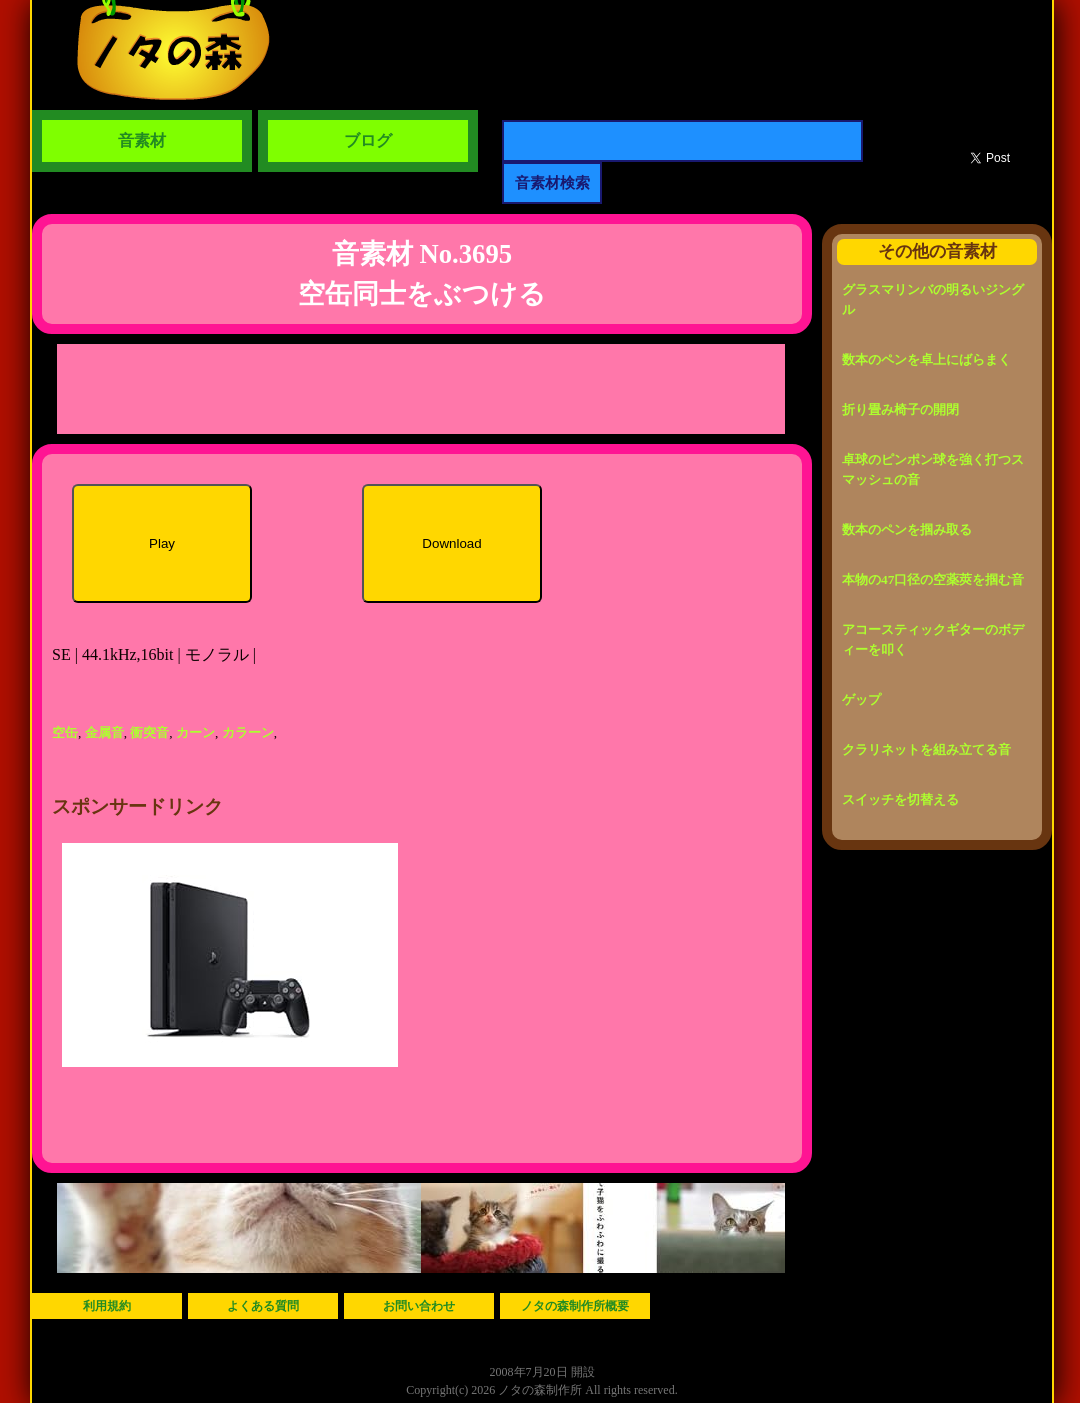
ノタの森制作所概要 (575, 1306)
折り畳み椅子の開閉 (900, 409)
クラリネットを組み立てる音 (926, 749)
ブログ (368, 140)
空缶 (65, 732)
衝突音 (149, 732)
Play (162, 543)
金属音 (104, 732)
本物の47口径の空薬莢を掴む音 (933, 579)
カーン (195, 732)
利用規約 (107, 1306)
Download (451, 543)
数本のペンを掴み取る (907, 529)
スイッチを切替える (900, 799)
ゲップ (861, 699)
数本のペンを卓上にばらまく (926, 359)
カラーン (248, 732)
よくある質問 (263, 1306)
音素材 (142, 140)
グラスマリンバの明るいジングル (933, 299)
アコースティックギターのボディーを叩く (933, 639)
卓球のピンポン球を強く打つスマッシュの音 (933, 469)
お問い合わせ (419, 1306)
